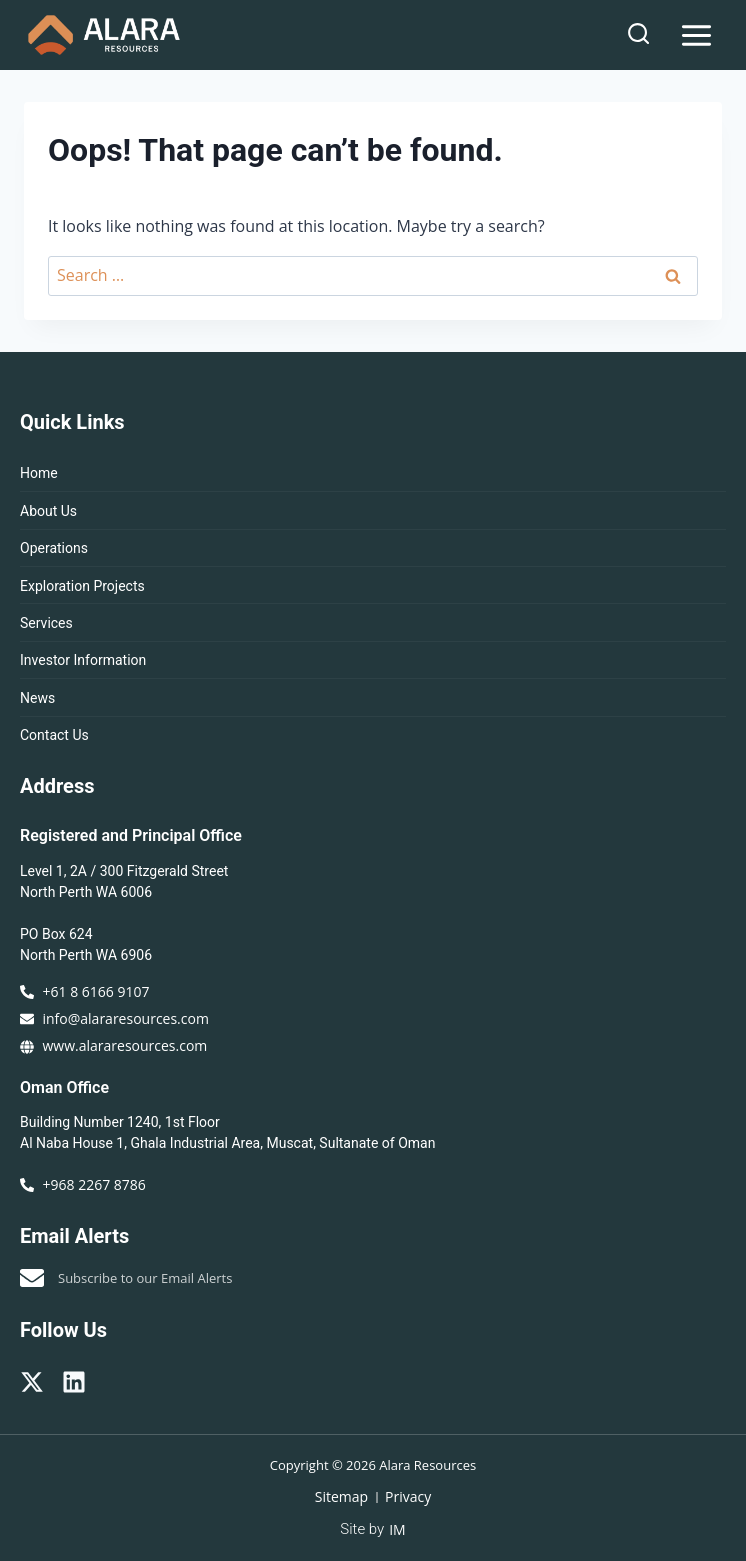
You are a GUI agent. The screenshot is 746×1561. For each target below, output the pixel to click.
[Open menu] (696, 35)
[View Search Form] (638, 34)
